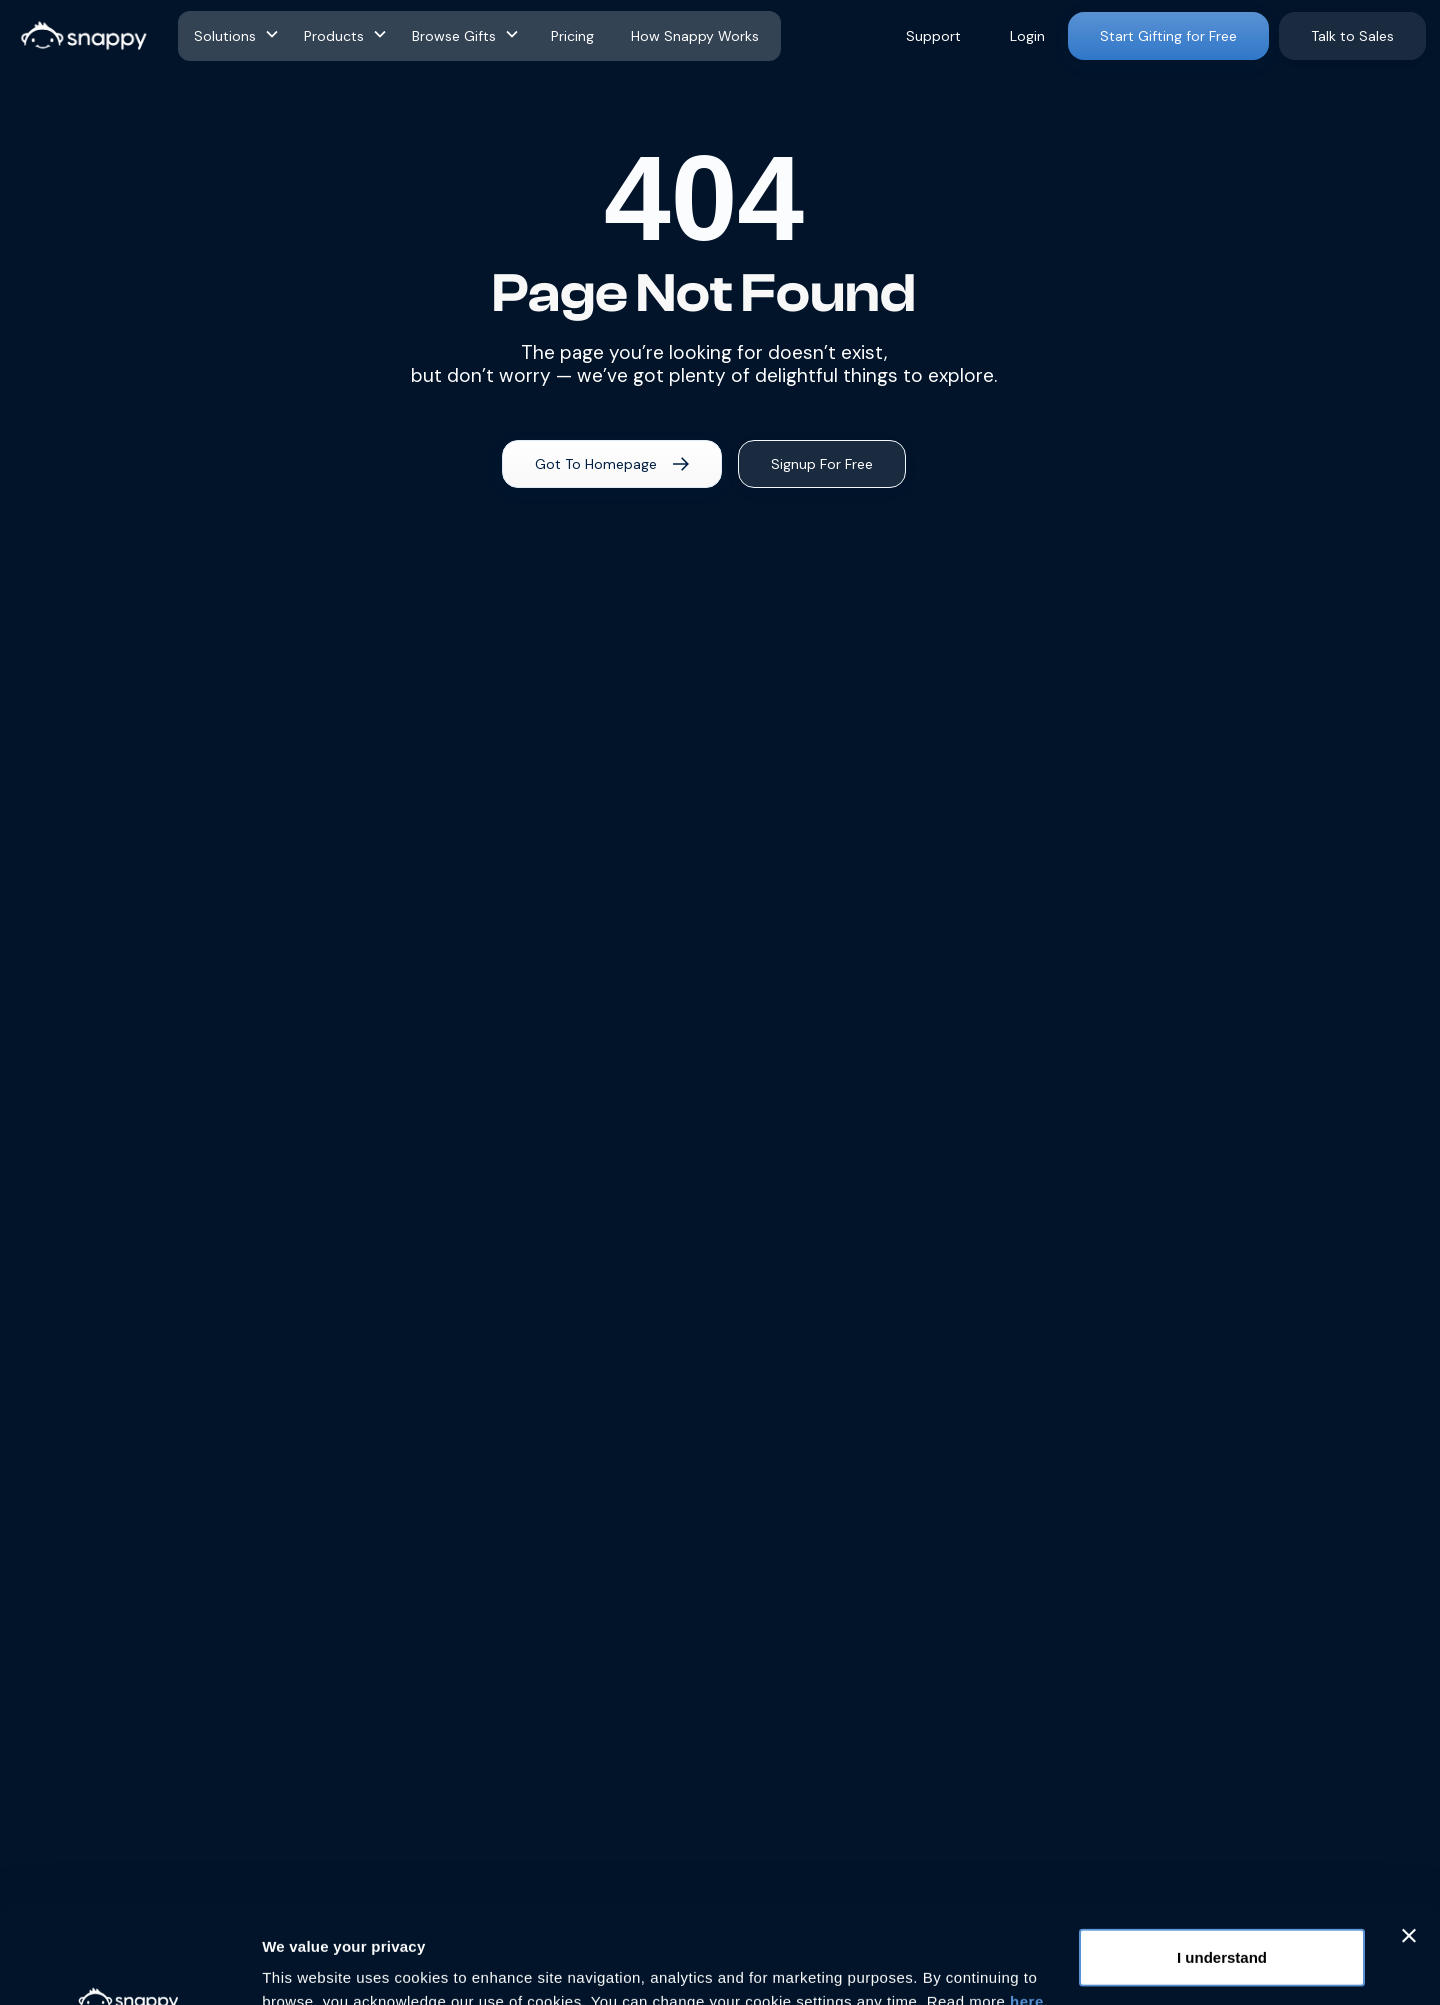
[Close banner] (1409, 1845)
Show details (308, 1965)
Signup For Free (822, 464)
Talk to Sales (1352, 36)
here (1027, 1910)
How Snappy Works (695, 36)
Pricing (572, 36)
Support (933, 36)
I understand (1222, 1866)
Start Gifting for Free (1168, 36)
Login (1027, 36)
